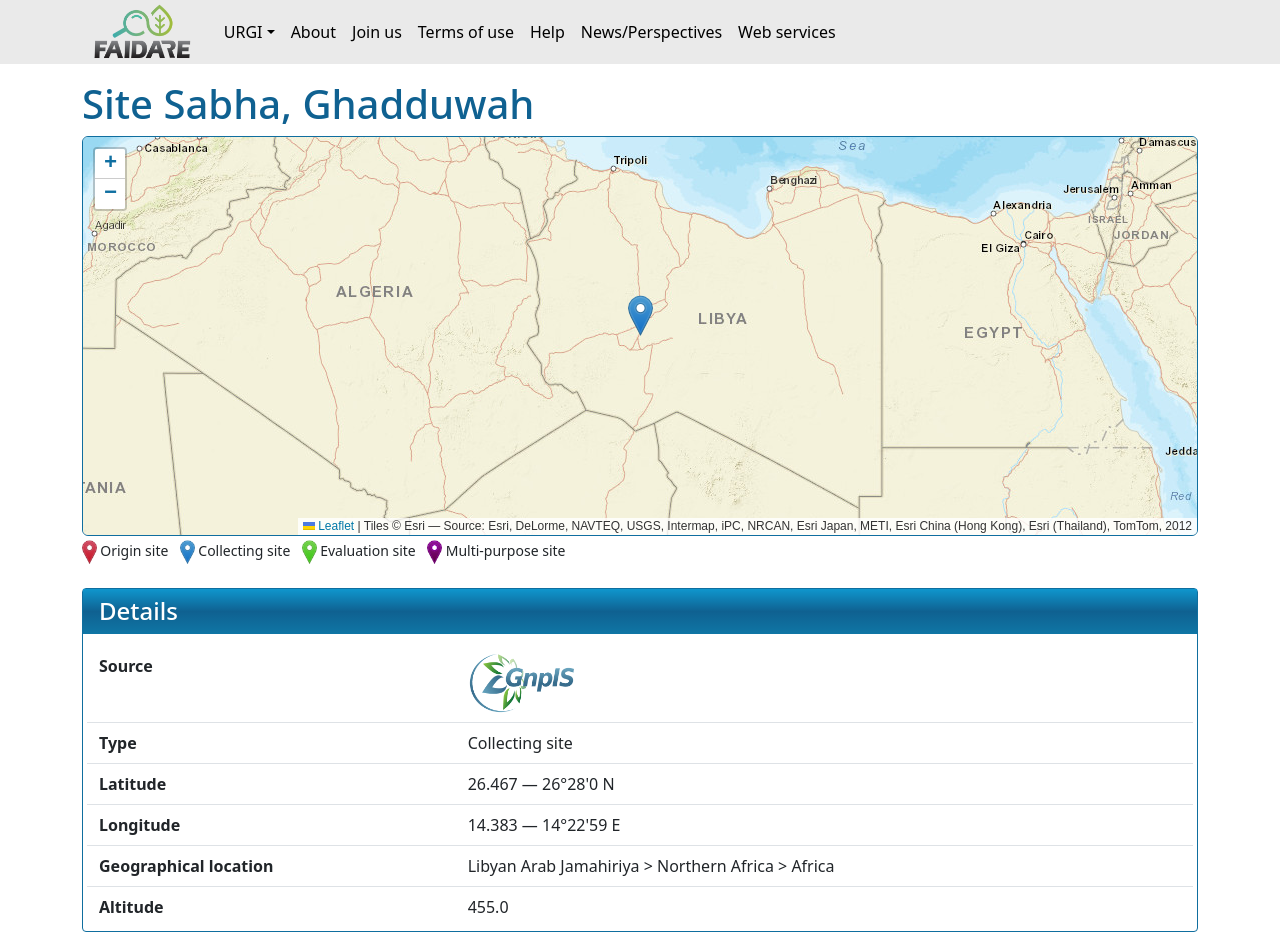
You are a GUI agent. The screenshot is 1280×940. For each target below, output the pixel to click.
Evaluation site (368, 550)
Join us (377, 32)
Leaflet (328, 526)
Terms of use (466, 32)
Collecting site (244, 550)
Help (547, 32)
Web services (787, 32)
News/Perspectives (651, 32)
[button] (640, 315)
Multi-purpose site (506, 550)
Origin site (134, 550)
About (313, 32)
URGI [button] (243, 32)
